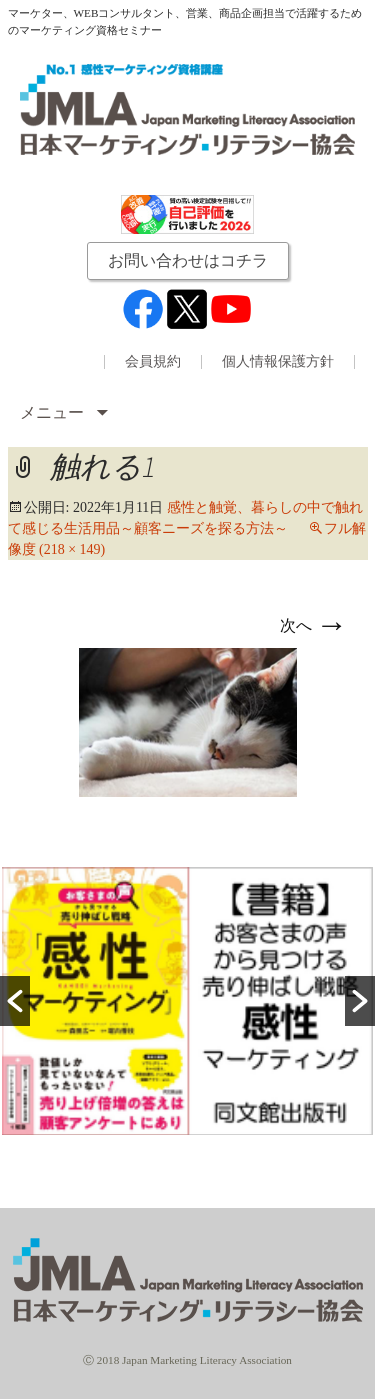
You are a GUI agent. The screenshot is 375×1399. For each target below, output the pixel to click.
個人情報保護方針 (278, 362)
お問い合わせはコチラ (188, 260)
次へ (314, 625)
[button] (15, 1001)
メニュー (54, 412)
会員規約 (153, 362)
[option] (187, 1001)
